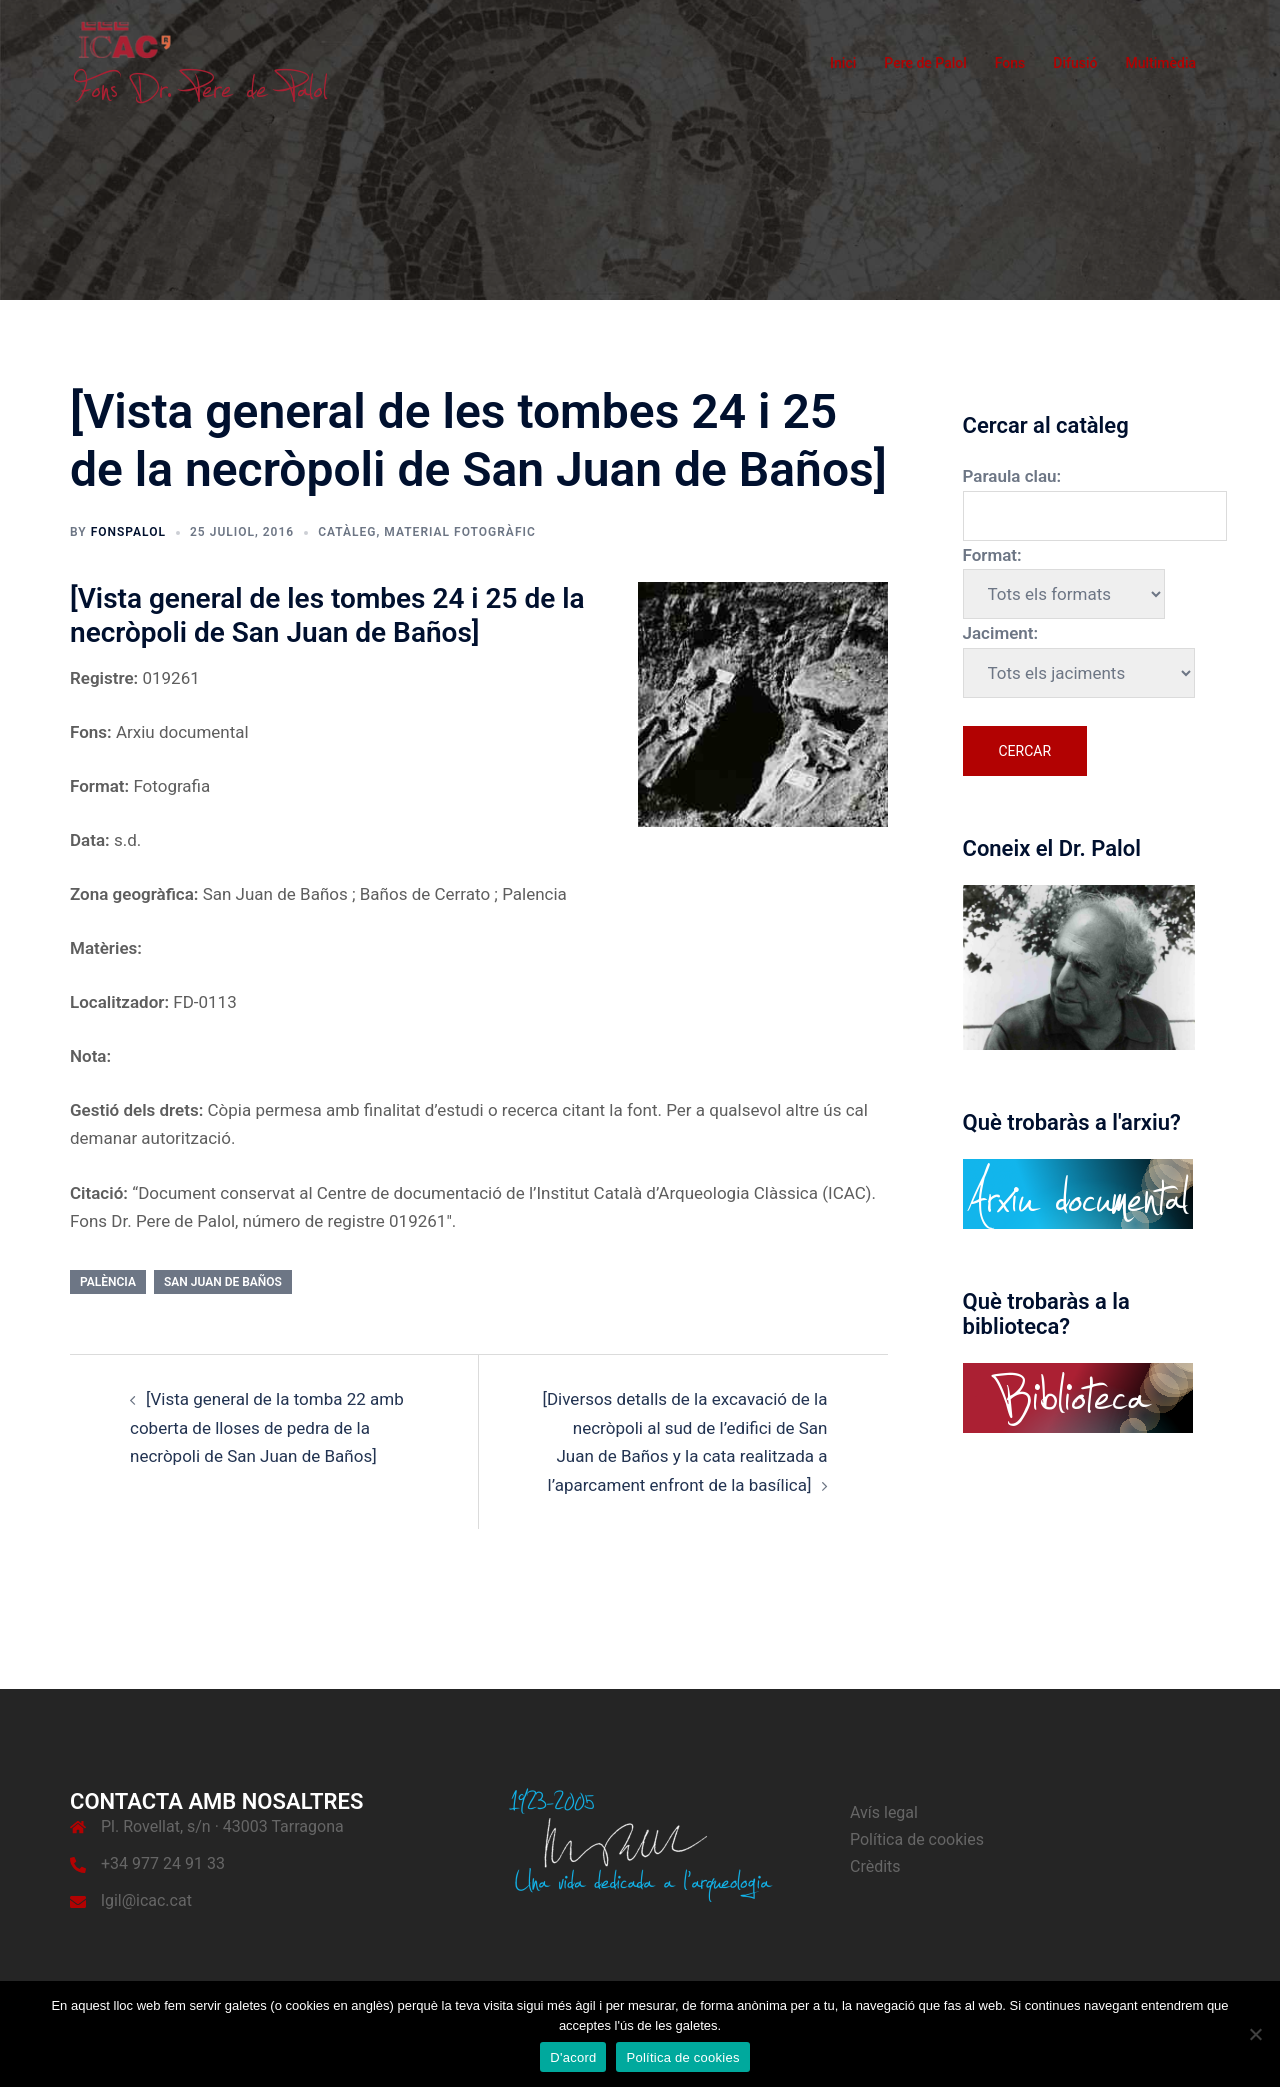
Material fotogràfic (459, 532)
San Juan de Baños (223, 1282)
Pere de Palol (925, 63)
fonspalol (128, 532)
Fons (1010, 63)
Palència (108, 1282)
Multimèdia (1160, 63)
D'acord (573, 2057)
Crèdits (875, 1866)
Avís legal (884, 1812)
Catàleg (347, 532)
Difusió (1075, 63)
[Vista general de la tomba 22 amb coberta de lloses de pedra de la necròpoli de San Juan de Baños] (267, 1427)
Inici (843, 63)
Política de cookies (917, 1839)
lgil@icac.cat (146, 1900)
